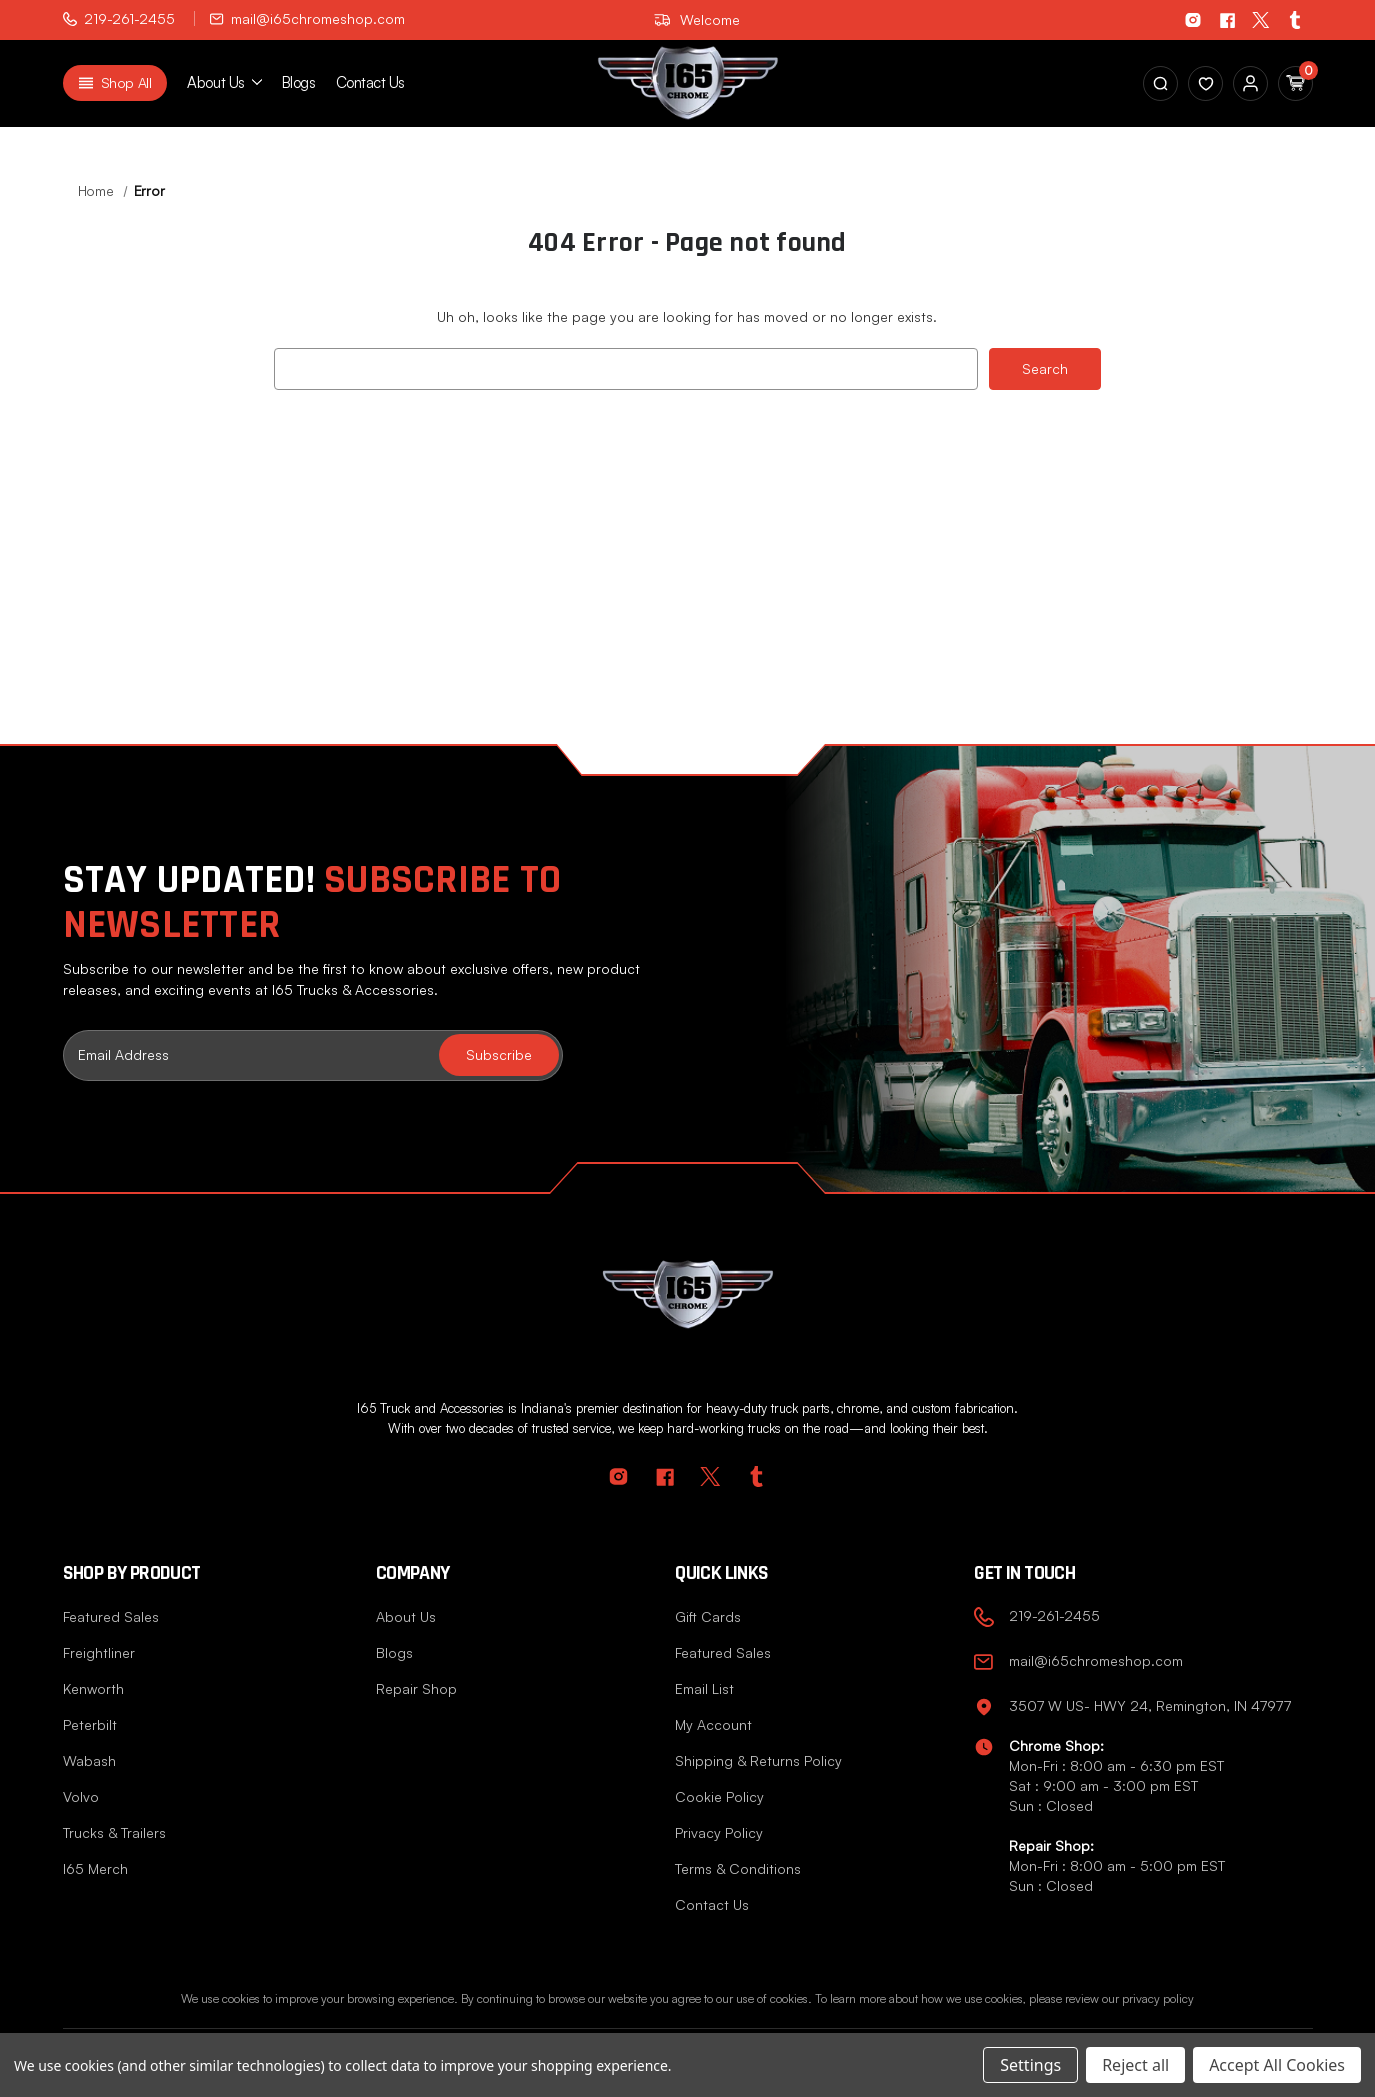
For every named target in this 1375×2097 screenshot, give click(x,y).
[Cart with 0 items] (1295, 83)
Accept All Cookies (1277, 2065)
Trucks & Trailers (114, 1832)
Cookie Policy (719, 1796)
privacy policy (1158, 1998)
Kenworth (93, 1688)
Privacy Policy (719, 1832)
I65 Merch (95, 1868)
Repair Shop (416, 1688)
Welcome (697, 20)
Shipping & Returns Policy (758, 1760)
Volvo (81, 1796)
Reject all (1135, 2065)
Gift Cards (708, 1616)
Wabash (89, 1760)
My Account (713, 1724)
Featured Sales (111, 1616)
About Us (406, 1616)
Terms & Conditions (738, 1868)
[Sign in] (1205, 83)
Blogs (299, 82)
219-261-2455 (119, 18)
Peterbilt (90, 1724)
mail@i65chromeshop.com (307, 18)
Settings (1030, 2065)
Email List (704, 1688)
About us (224, 82)
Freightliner (99, 1652)
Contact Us (371, 82)
